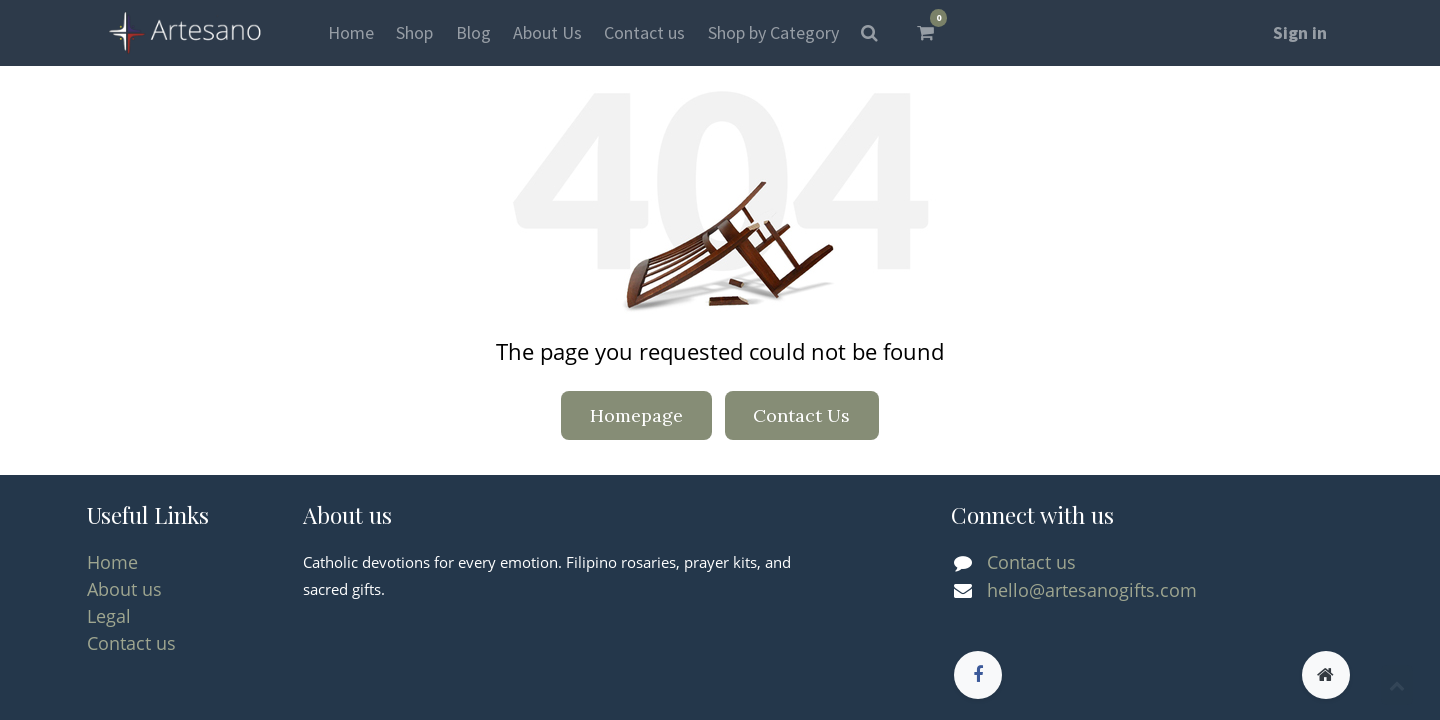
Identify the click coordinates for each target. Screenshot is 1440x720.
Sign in (1300, 32)
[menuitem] (351, 32)
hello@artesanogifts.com (1092, 590)
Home (112, 562)
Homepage (636, 415)
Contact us (131, 643)
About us (124, 589)
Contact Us (801, 415)
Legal (109, 616)
